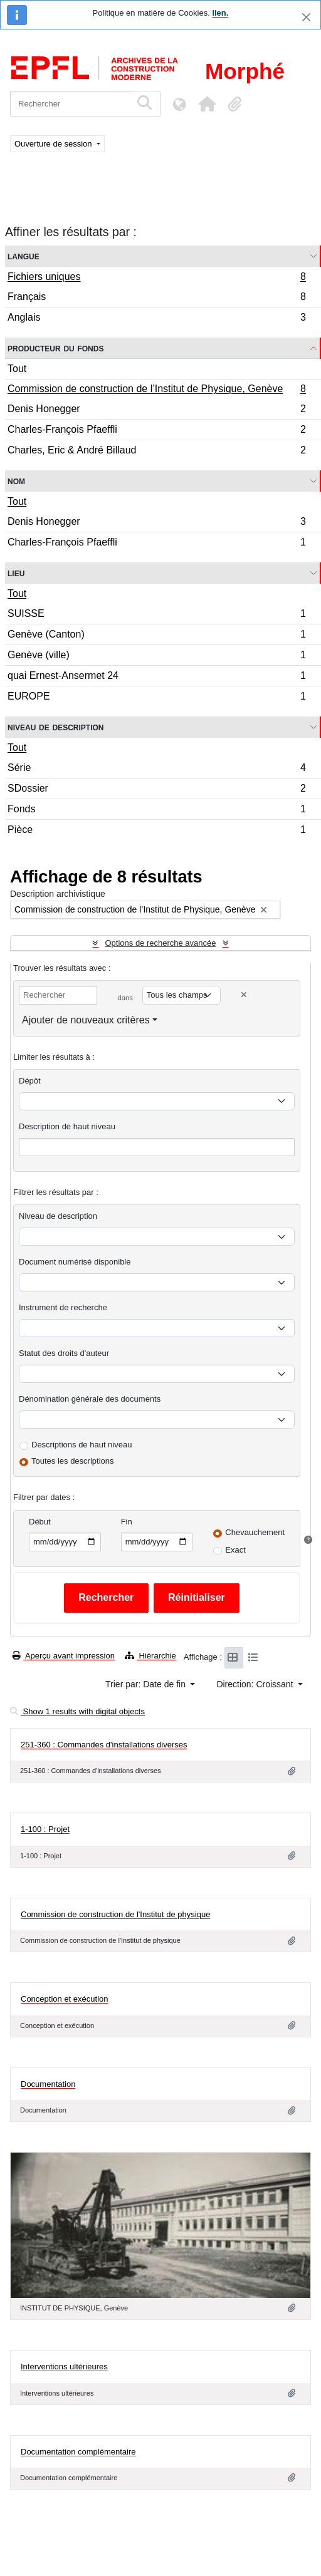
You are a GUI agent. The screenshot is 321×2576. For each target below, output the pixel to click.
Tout (17, 368)
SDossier (156, 790)
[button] (207, 103)
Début (40, 1521)
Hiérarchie (150, 1655)
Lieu (16, 573)
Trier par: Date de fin (146, 1684)
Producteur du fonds (55, 348)
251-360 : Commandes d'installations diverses (104, 1744)
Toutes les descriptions (72, 1461)
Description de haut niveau (67, 1126)
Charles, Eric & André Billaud (156, 451)
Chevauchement (255, 1532)
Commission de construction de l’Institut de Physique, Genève (156, 390)
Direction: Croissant (255, 1684)
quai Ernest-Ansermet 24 (156, 677)
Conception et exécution (64, 1999)
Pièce (156, 831)
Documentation (48, 2084)
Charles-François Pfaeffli (156, 431)
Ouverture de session (54, 143)
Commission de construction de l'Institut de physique (115, 1914)
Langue (23, 256)
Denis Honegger (156, 410)
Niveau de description (55, 727)
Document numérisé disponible (74, 1261)
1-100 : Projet (45, 1829)
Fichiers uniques (156, 278)
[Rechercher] (70, 103)
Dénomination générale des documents (89, 1399)
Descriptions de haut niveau (81, 1444)
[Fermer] (306, 17)
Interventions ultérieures (64, 2362)
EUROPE (156, 697)
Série (156, 769)
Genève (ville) (156, 657)
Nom (16, 481)
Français (156, 298)
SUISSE (156, 615)
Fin (126, 1521)
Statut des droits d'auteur (64, 1353)
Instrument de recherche (63, 1307)
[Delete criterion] (244, 995)
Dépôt (30, 1080)
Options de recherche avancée (160, 943)
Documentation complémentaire (78, 2451)
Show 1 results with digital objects (77, 1711)
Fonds (156, 811)
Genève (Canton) (156, 636)
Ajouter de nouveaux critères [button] (86, 1020)
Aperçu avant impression (64, 1655)
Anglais (156, 319)
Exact (235, 1549)
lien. (220, 13)
